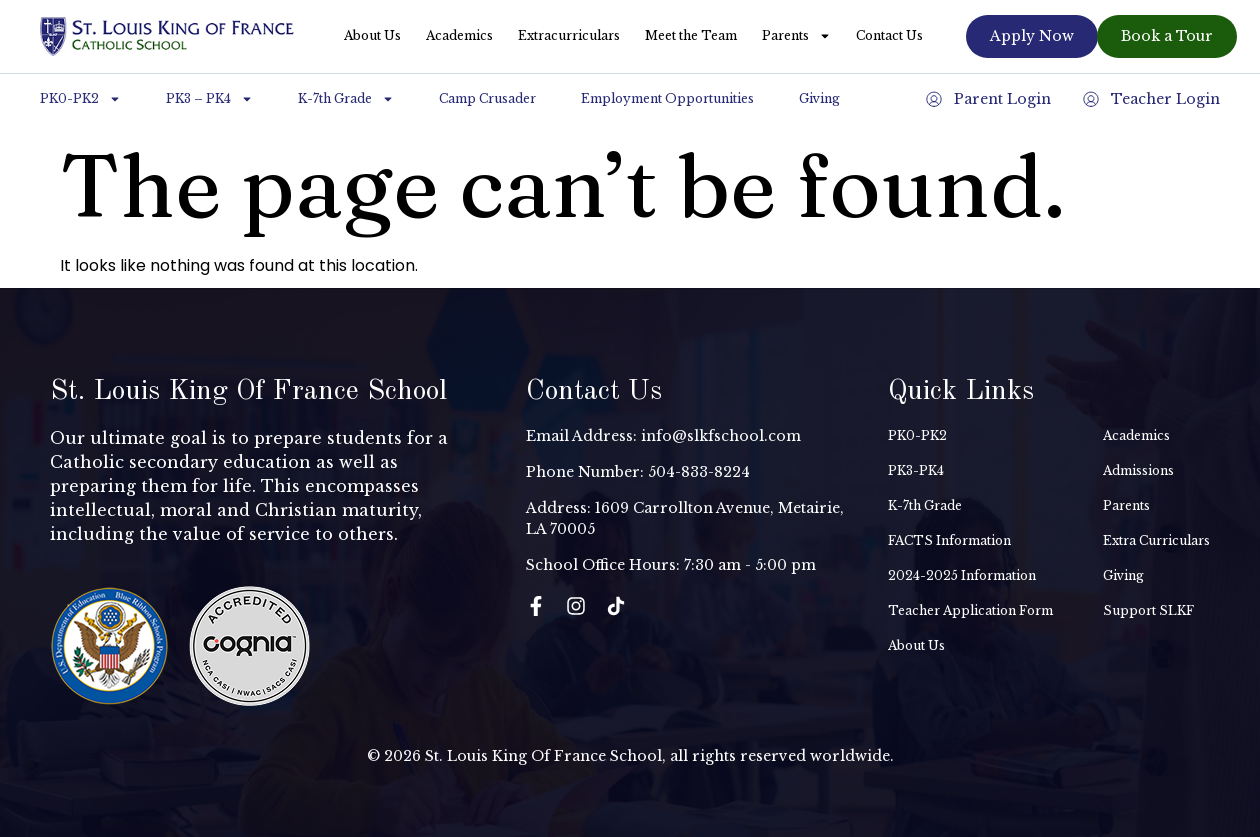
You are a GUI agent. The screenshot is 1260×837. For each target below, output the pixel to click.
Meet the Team (691, 35)
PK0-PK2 (80, 99)
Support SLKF (1148, 610)
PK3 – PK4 (209, 99)
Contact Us (889, 35)
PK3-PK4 (916, 470)
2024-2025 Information (962, 575)
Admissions (1138, 470)
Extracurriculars (569, 35)
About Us (372, 35)
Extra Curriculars (1156, 540)
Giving (819, 98)
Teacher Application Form (970, 610)
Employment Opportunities (667, 98)
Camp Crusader (487, 98)
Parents (796, 36)
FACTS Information (949, 540)
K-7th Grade (346, 99)
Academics (459, 35)
